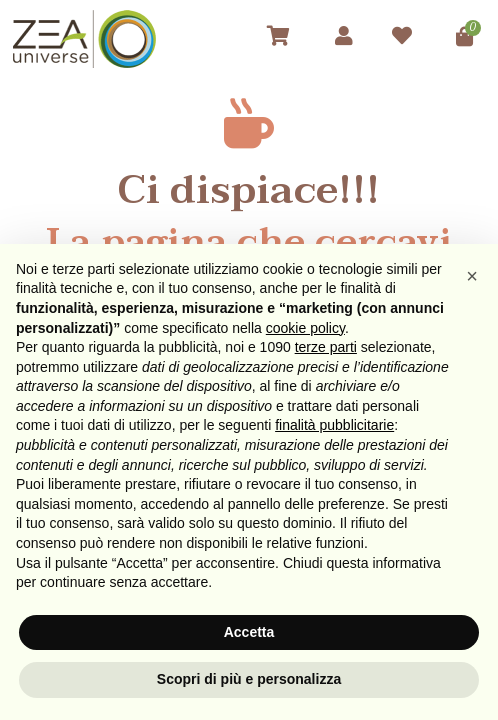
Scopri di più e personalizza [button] (249, 679)
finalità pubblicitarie (334, 425)
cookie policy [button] (305, 328)
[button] (472, 276)
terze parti (326, 347)
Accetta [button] (249, 632)
